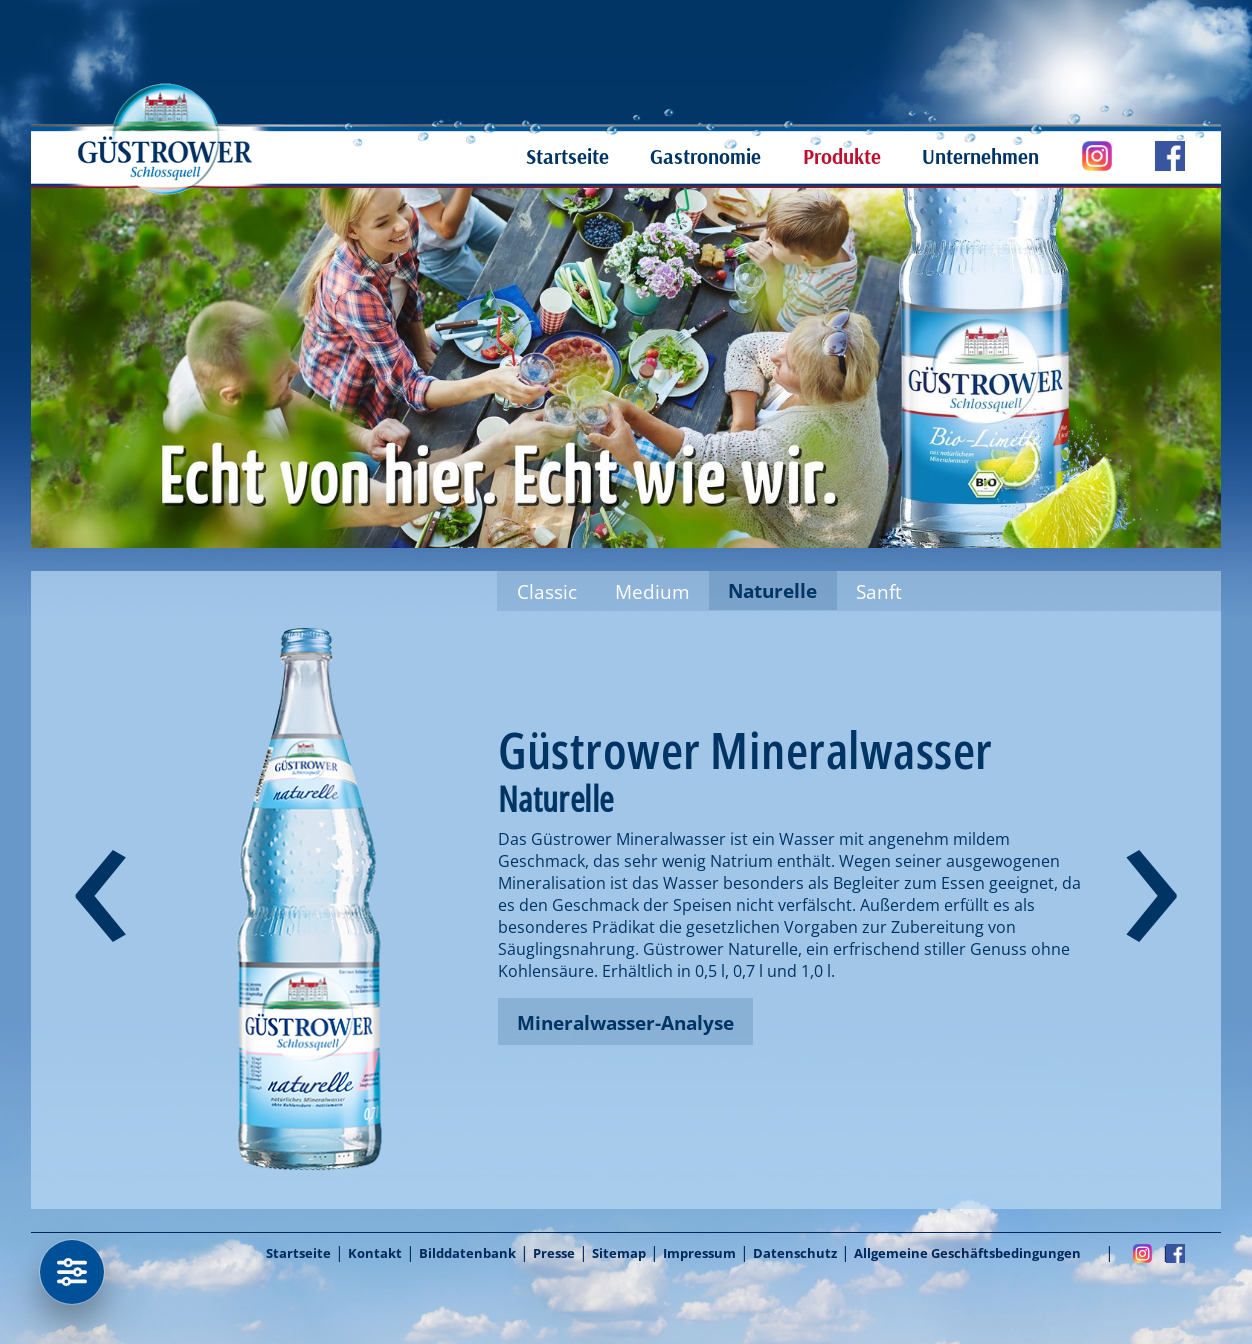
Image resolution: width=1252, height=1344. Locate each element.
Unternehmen (980, 156)
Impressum (699, 1253)
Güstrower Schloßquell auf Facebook (1148, 156)
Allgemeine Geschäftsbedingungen (967, 1253)
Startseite (567, 156)
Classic (547, 591)
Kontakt (375, 1253)
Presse (554, 1253)
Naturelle (772, 590)
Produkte (842, 156)
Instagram (1142, 1253)
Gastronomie (705, 156)
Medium (652, 591)
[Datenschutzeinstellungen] (72, 1272)
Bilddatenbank (467, 1253)
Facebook (1175, 1253)
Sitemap (619, 1253)
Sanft (879, 591)
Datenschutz (795, 1253)
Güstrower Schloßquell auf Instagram (1075, 156)
